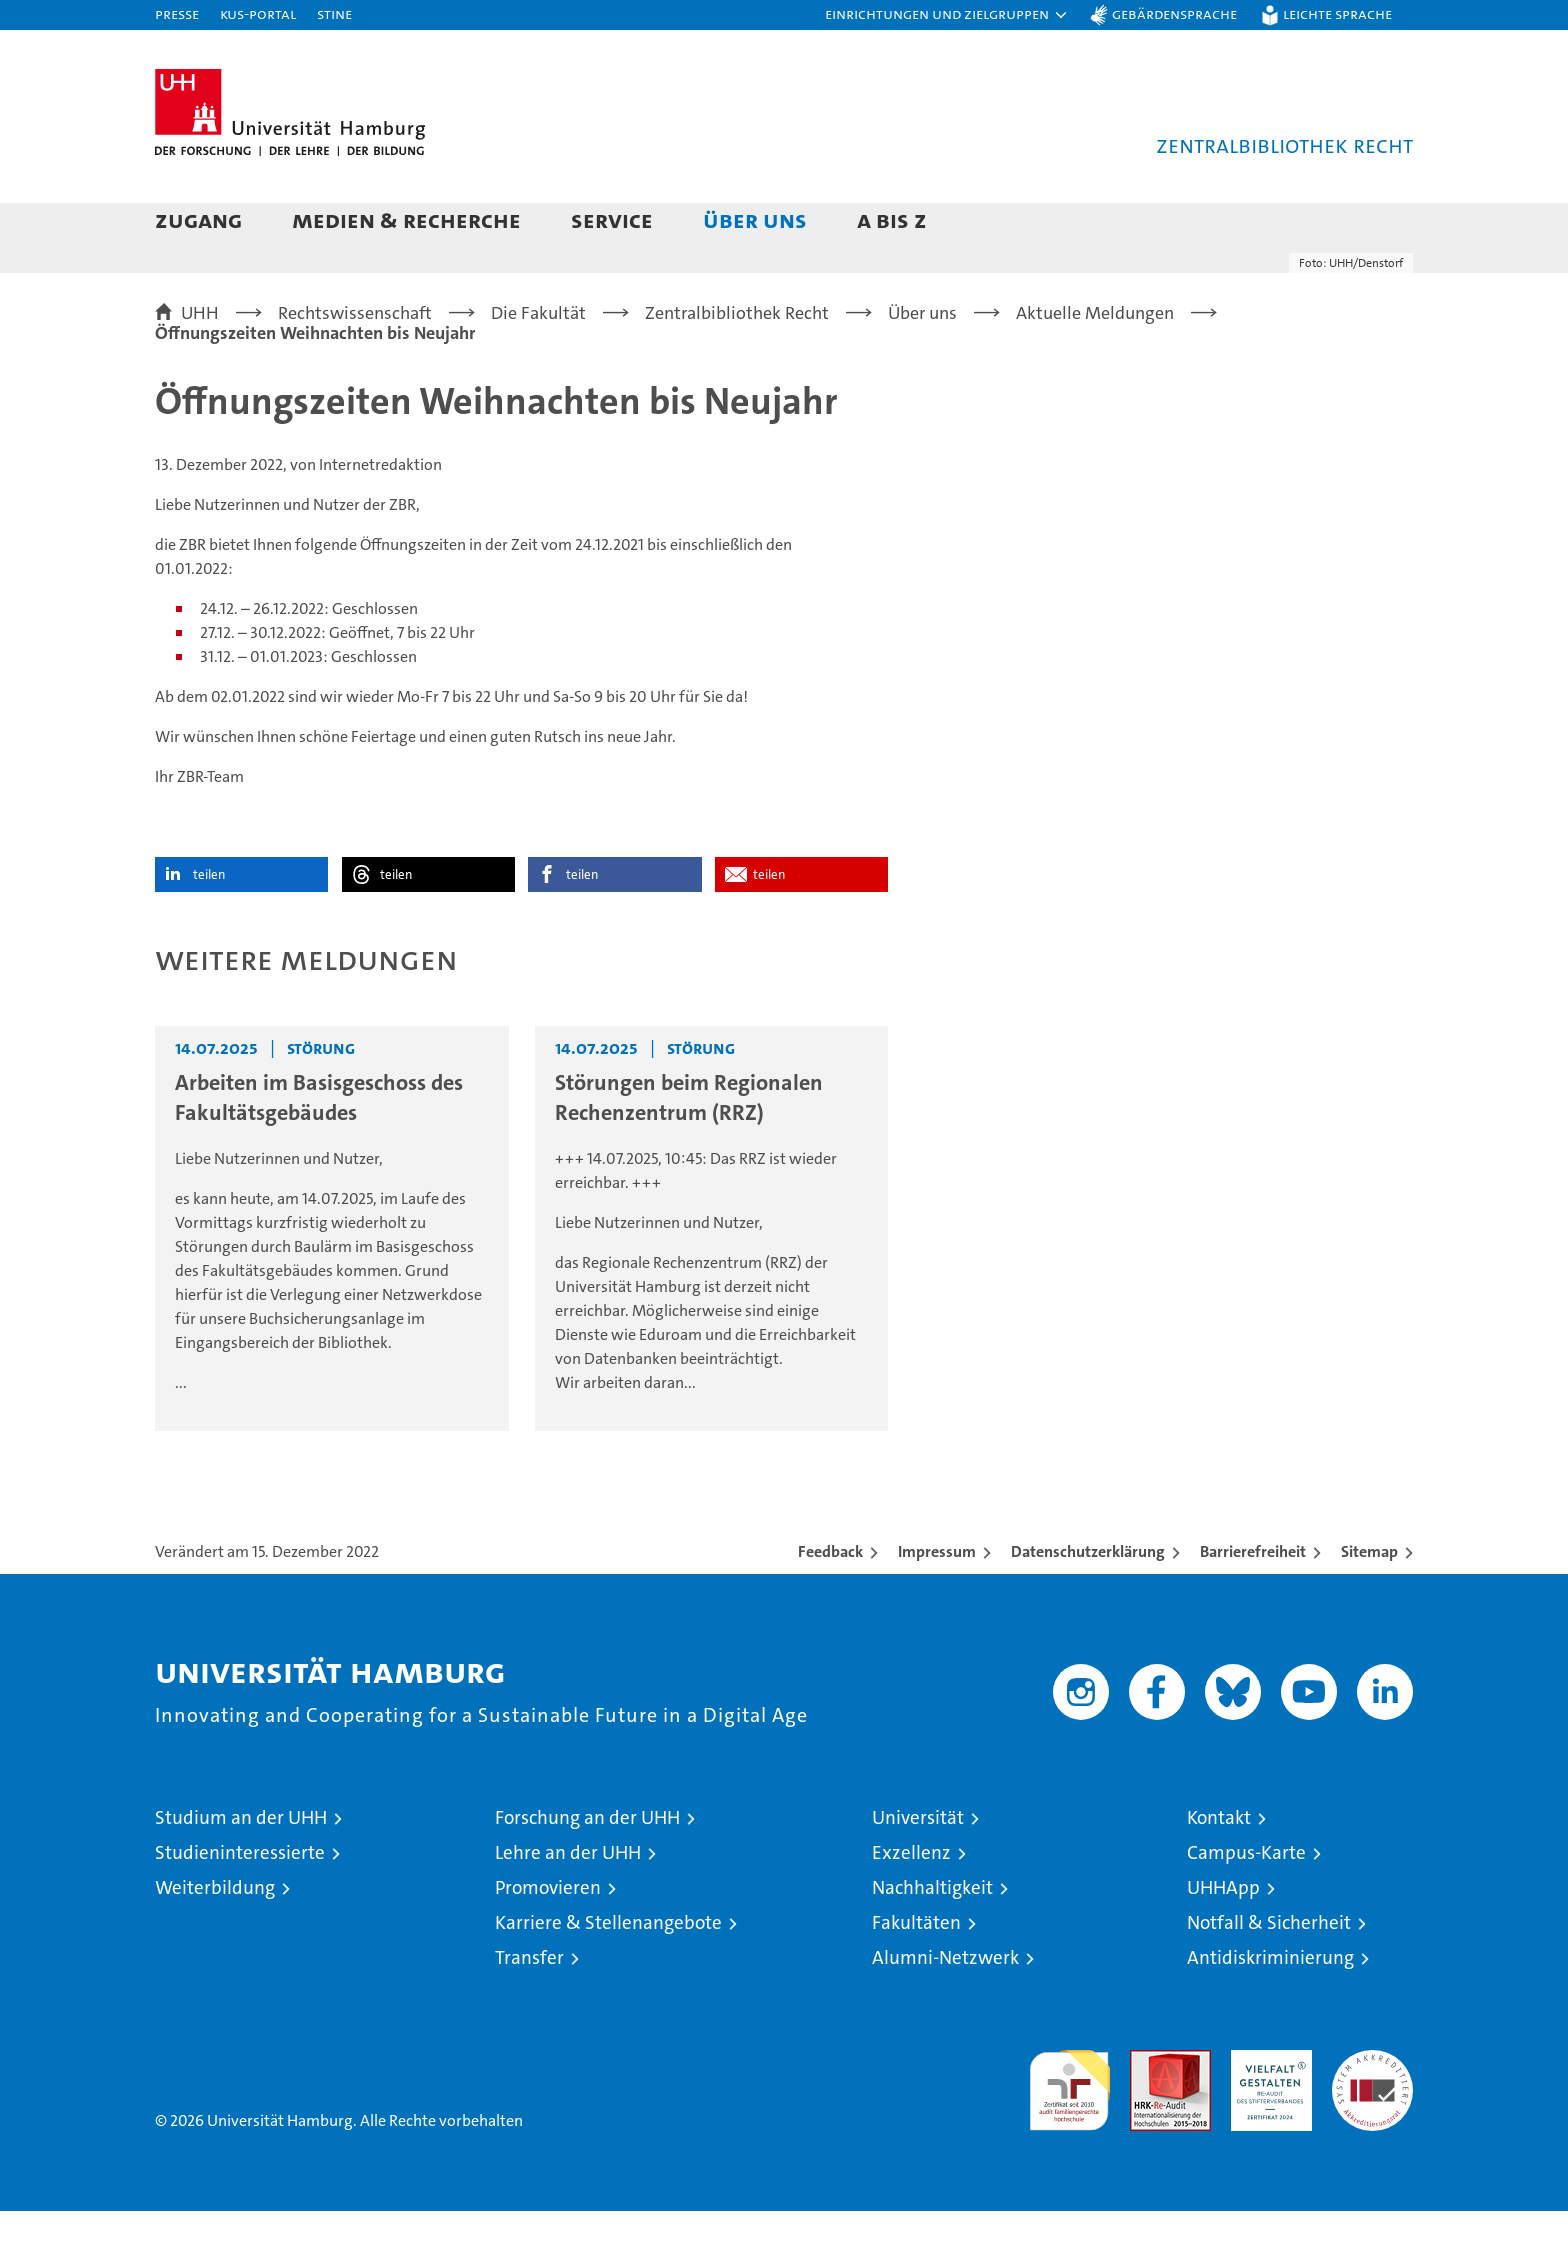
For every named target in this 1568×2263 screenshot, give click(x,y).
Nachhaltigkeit (932, 1939)
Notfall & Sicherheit (1269, 1974)
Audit (1149, 2112)
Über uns (755, 219)
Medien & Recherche (406, 219)
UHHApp (1223, 1939)
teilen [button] (209, 926)
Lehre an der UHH (568, 1904)
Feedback (830, 1603)
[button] (947, 15)
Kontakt (1219, 1869)
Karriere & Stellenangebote (608, 1974)
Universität (918, 1869)
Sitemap (1369, 1603)
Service (612, 219)
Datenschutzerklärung (1088, 1603)
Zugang (198, 219)
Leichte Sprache (1337, 13)
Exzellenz (911, 1904)
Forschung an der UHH (587, 1869)
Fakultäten (916, 1974)
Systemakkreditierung (1372, 2112)
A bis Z (892, 219)
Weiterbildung (215, 1939)
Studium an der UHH (241, 1869)
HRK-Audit (1266, 2112)
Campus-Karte (1246, 1904)
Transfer (529, 2009)
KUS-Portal (258, 13)
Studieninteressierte (240, 1904)
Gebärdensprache (1174, 13)
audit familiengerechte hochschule (1069, 2133)
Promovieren (548, 1939)
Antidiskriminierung (1270, 2009)
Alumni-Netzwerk (945, 2009)
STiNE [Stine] (334, 13)
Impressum (937, 1603)
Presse (177, 13)
